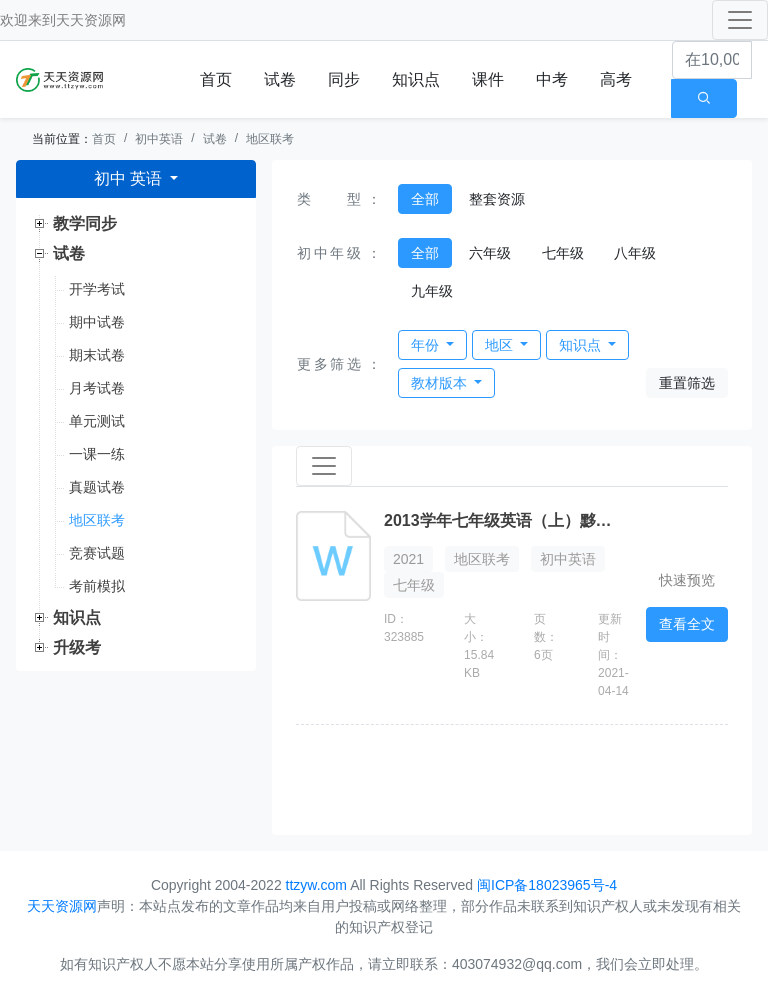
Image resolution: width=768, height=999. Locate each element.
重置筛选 (687, 383)
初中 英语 (130, 178)
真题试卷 (97, 487)
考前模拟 (97, 586)
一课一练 (97, 454)
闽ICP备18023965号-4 (547, 885)
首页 (216, 79)
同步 (344, 79)
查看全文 (687, 624)
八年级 (635, 253)
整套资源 (497, 199)
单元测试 (97, 421)
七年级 (563, 253)
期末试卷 (97, 355)
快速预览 (687, 580)
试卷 (280, 79)
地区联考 (270, 139)
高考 (616, 79)
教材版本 (441, 383)
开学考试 (97, 289)
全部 (425, 199)
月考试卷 (97, 388)
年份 (427, 345)
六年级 (490, 253)
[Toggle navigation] (740, 20)
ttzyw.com (316, 885)
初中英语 (159, 139)
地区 (501, 345)
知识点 (416, 79)
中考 (552, 79)
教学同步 (85, 223)
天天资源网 (91, 20)
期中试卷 (97, 322)
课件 (488, 79)
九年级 (432, 291)
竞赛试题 (97, 553)
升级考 (77, 647)
